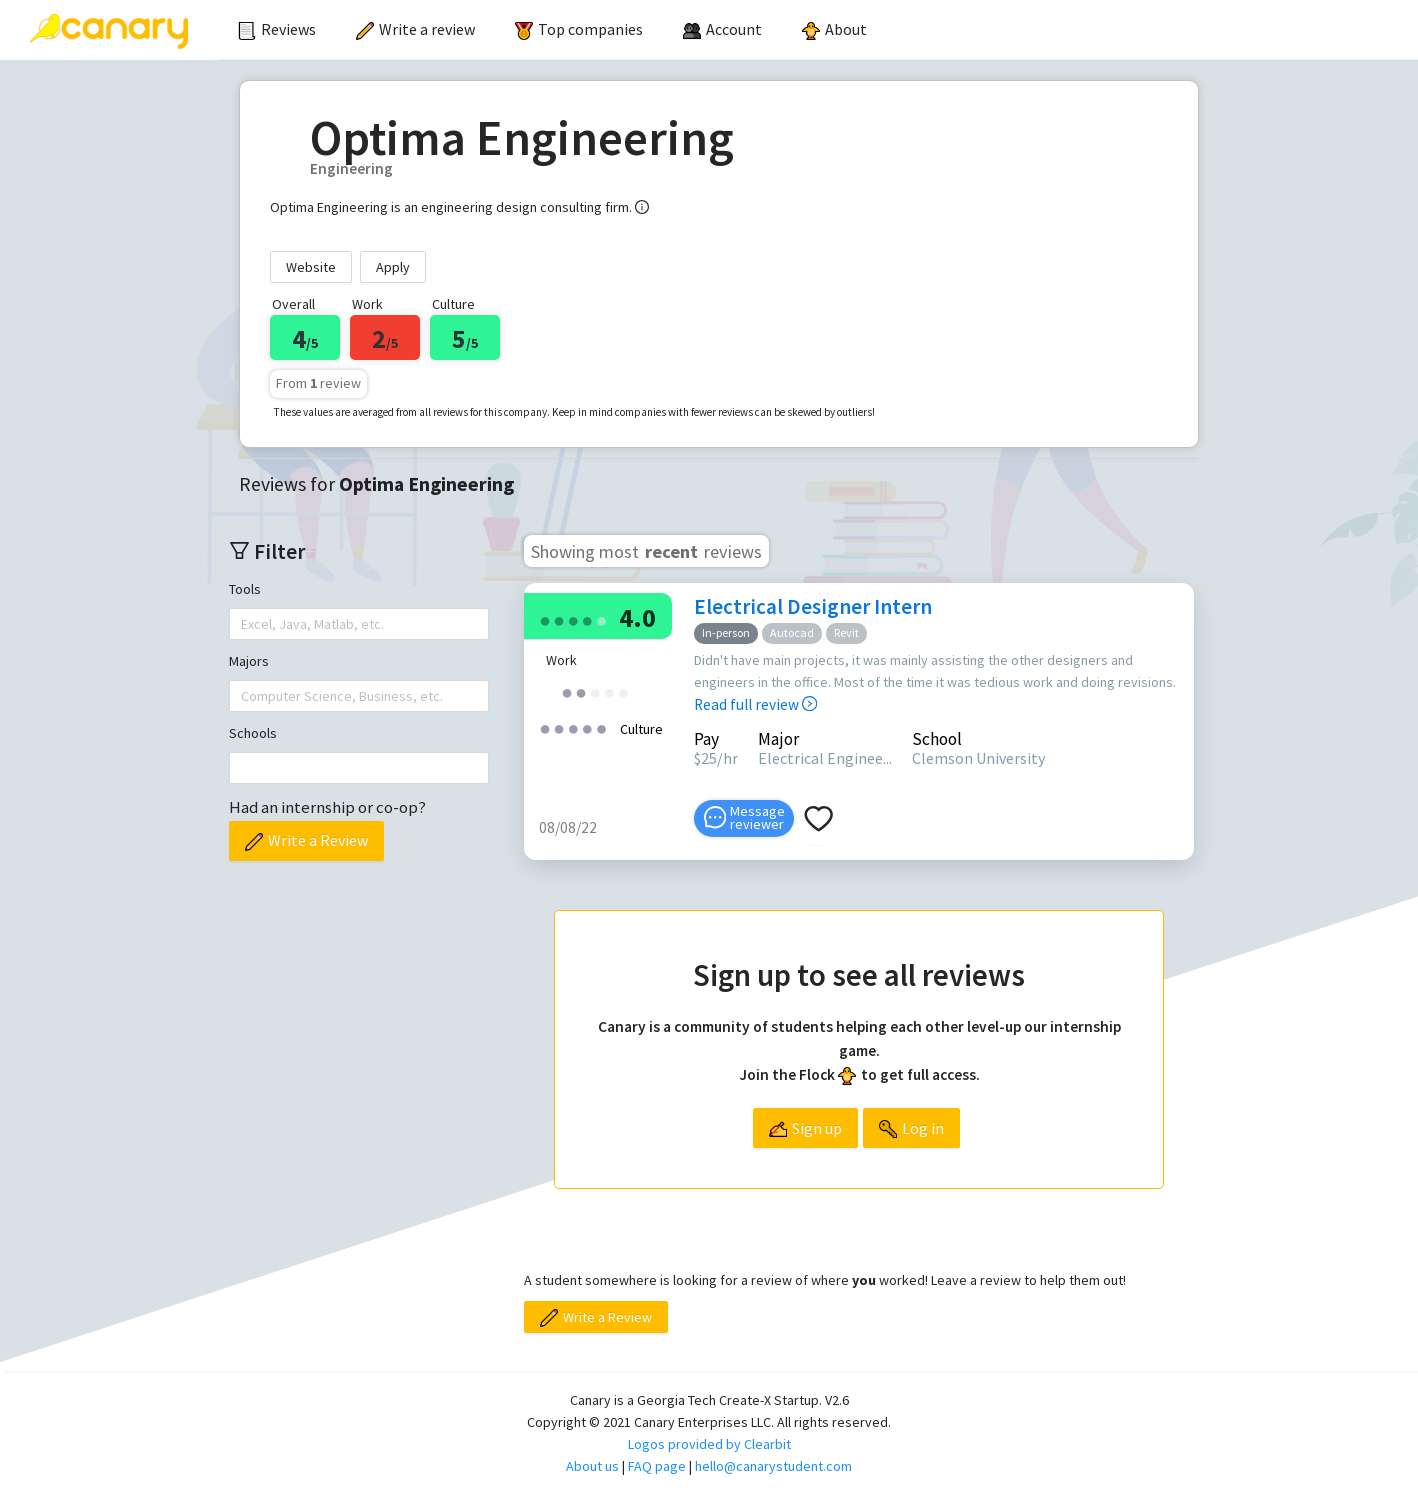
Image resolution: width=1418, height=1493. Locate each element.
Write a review (415, 29)
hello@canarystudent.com (773, 1466)
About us (592, 1466)
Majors (249, 661)
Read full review (755, 704)
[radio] (545, 619)
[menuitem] (277, 30)
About (834, 29)
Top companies (579, 29)
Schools (253, 733)
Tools (245, 589)
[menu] (818, 30)
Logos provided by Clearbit (709, 1444)
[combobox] (243, 624)
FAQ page (657, 1466)
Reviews (277, 29)
